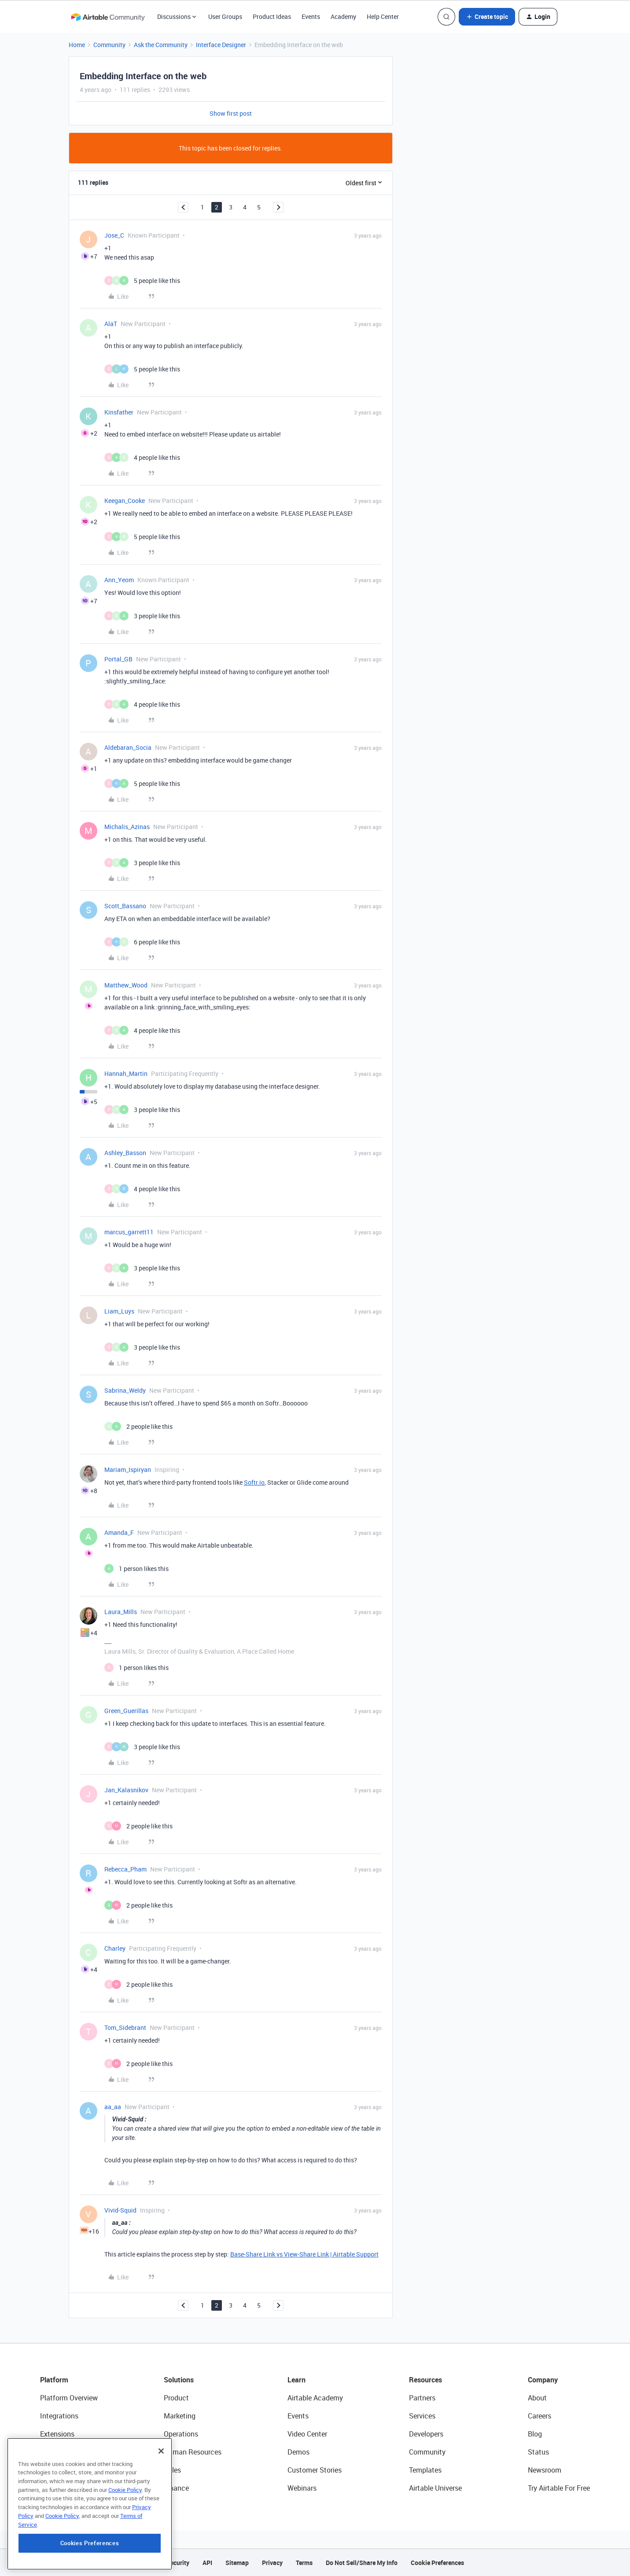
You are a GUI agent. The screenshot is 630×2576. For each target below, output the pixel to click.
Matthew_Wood (125, 985)
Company (543, 2380)
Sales (172, 2470)
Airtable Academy (315, 2398)
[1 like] (136, 1568)
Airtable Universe (435, 2488)
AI (43, 2470)
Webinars (302, 2488)
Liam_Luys (119, 1311)
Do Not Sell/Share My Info (362, 2562)
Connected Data (65, 2488)
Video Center (307, 2434)
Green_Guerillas (126, 1710)
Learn (296, 2380)
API (207, 2562)
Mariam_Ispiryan (127, 1469)
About (537, 2398)
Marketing (179, 2416)
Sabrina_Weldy (125, 1390)
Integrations (59, 2416)
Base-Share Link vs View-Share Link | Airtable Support (304, 2254)
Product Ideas (272, 16)
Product (176, 2398)
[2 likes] (138, 1426)
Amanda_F (119, 1532)
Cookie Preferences (437, 2562)
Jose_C (114, 235)
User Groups (225, 16)
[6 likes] (142, 942)
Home (77, 44)
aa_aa (112, 2107)
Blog (535, 2434)
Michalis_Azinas (127, 826)
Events (311, 16)
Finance (176, 2488)
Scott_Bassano (125, 906)
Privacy (272, 2562)
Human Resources (192, 2452)
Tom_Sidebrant (125, 2027)
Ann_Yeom (119, 580)
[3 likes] (142, 615)
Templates (425, 2470)
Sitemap (237, 2562)
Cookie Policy (125, 2546)
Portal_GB (118, 659)
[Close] (161, 2507)
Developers (426, 2434)
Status (538, 2452)
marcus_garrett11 (129, 1232)
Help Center (383, 16)
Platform (54, 2380)
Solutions (179, 2380)
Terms (304, 2562)
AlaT (110, 323)
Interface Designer (221, 44)
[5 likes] (142, 280)
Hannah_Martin (125, 1073)
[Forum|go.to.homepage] (108, 17)
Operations (181, 2434)
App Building (60, 2452)
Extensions (57, 2434)
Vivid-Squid (120, 2210)
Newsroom (544, 2470)
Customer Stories (314, 2470)
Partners (422, 2398)
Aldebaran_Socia (127, 747)
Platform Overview (69, 2398)
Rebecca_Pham (125, 1869)
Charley (114, 1948)
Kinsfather (118, 412)
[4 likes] (142, 457)
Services (422, 2416)
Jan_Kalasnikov (126, 1790)
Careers (539, 2416)
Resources (425, 2380)
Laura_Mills (120, 1611)
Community (109, 44)
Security (177, 2562)
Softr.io (254, 1482)
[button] (487, 17)
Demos (298, 2452)
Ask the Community (161, 44)
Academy (343, 16)
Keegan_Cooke (124, 500)
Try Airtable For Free (559, 2488)
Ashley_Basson (125, 1153)
